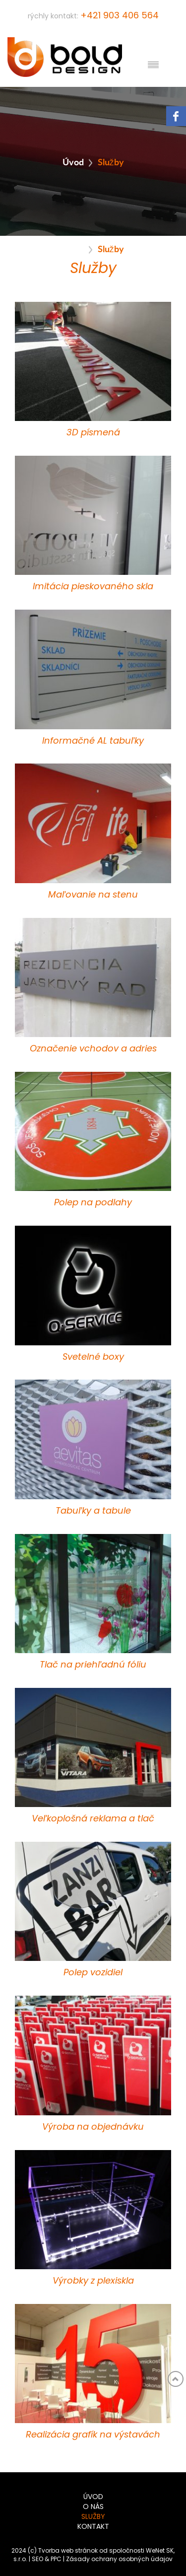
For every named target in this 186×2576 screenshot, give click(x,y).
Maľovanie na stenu (93, 895)
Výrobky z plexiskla (93, 2281)
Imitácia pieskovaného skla (93, 586)
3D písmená (93, 432)
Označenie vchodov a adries (93, 1048)
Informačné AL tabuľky (93, 741)
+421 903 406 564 (119, 15)
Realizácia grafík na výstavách (93, 2435)
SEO (37, 2559)
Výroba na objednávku (93, 2127)
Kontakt (93, 2526)
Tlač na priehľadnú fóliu (93, 1665)
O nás (93, 2507)
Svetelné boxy (93, 1357)
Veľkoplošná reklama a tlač (93, 1818)
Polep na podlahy (93, 1202)
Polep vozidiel (93, 1972)
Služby (93, 2516)
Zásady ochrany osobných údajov (119, 2559)
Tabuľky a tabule (93, 1511)
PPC (56, 2559)
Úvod (73, 161)
